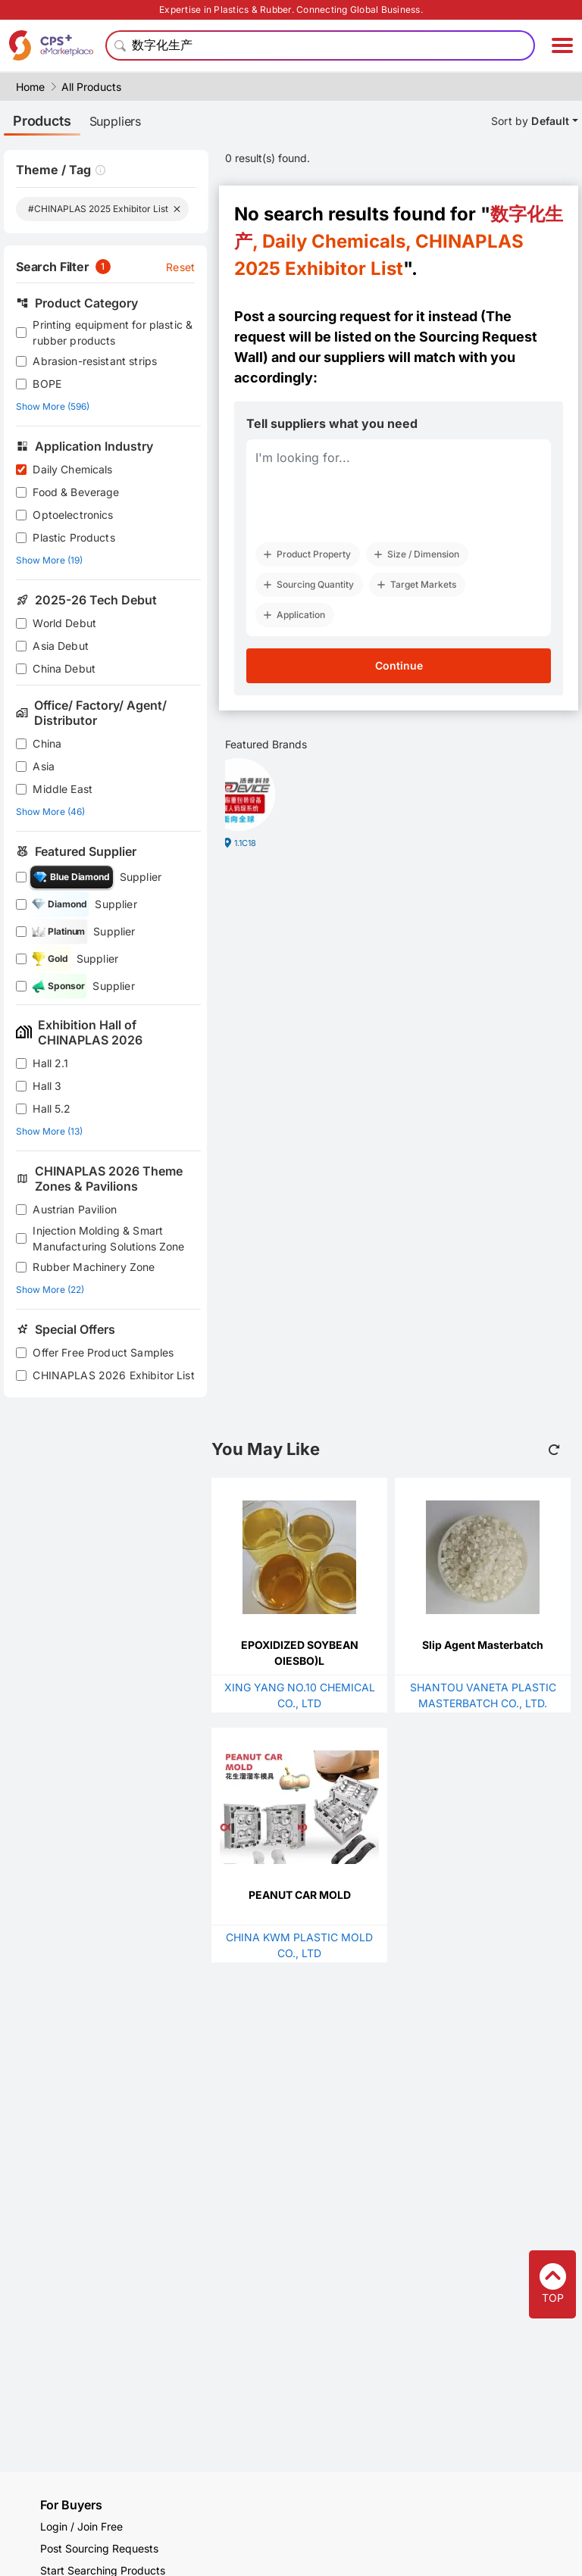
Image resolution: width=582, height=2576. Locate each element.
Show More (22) (50, 1289)
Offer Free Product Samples (103, 1352)
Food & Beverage (76, 492)
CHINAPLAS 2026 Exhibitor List (113, 1375)
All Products (91, 86)
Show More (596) (52, 406)
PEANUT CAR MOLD (300, 1894)
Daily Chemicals (72, 469)
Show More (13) (49, 1131)
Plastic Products (73, 537)
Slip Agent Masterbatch (482, 1644)
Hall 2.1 (50, 1063)
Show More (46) (50, 811)
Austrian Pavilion (75, 1209)
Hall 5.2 (51, 1108)
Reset (180, 267)
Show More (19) (49, 560)
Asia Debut (61, 645)
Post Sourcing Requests (99, 2548)
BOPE (47, 383)
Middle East (62, 788)
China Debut (64, 668)
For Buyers (71, 2504)
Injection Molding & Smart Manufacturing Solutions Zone (108, 1238)
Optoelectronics (73, 514)
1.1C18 (245, 843)
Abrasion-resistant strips (95, 360)
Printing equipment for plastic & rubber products (112, 332)
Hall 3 (47, 1085)
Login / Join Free (81, 2526)
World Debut (64, 623)
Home (30, 86)
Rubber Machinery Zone (94, 1266)
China (47, 743)
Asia (44, 766)
